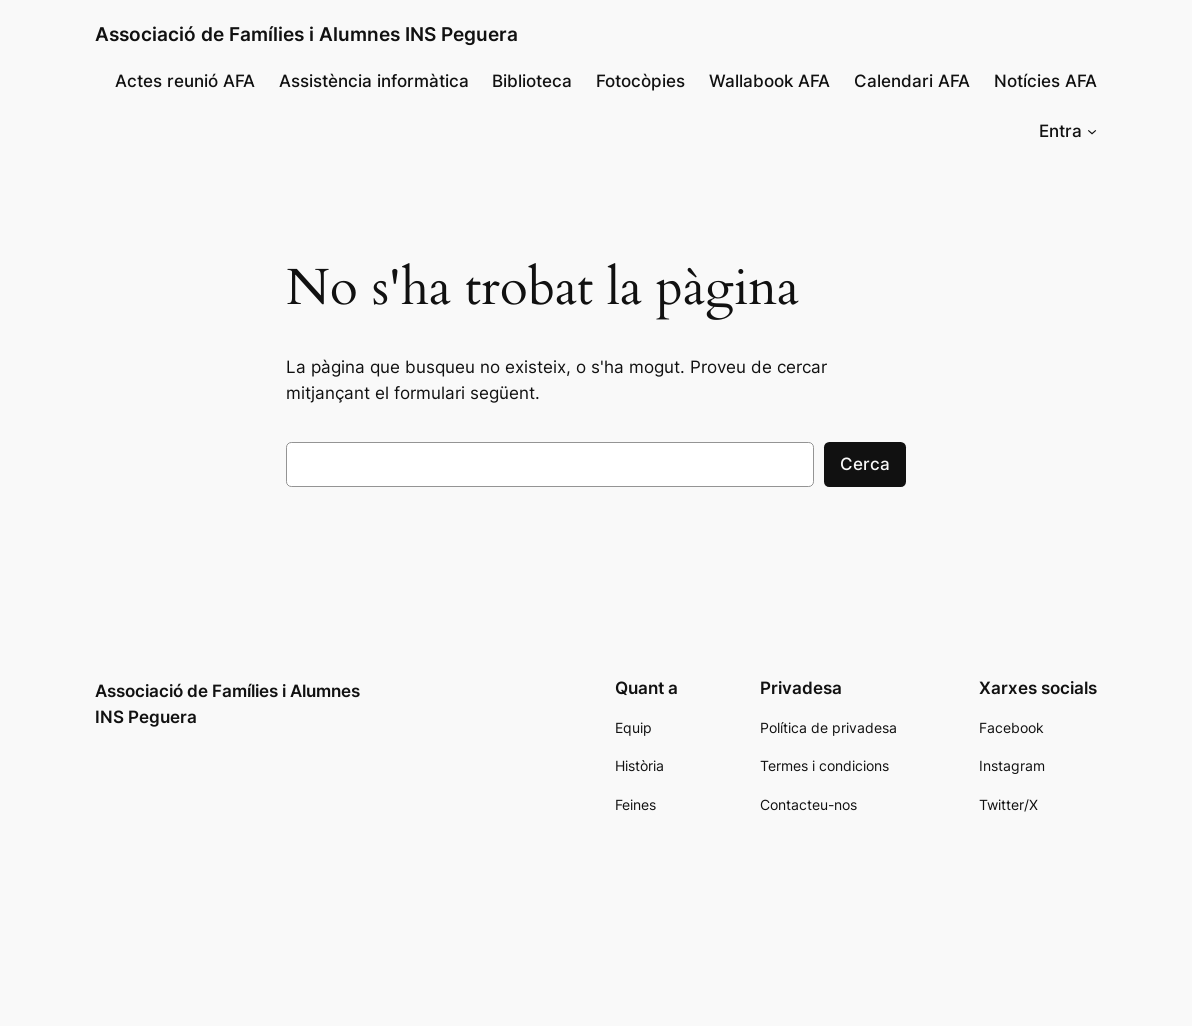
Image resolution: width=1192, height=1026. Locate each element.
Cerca (865, 464)
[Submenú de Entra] (1092, 131)
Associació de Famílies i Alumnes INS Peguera (306, 34)
